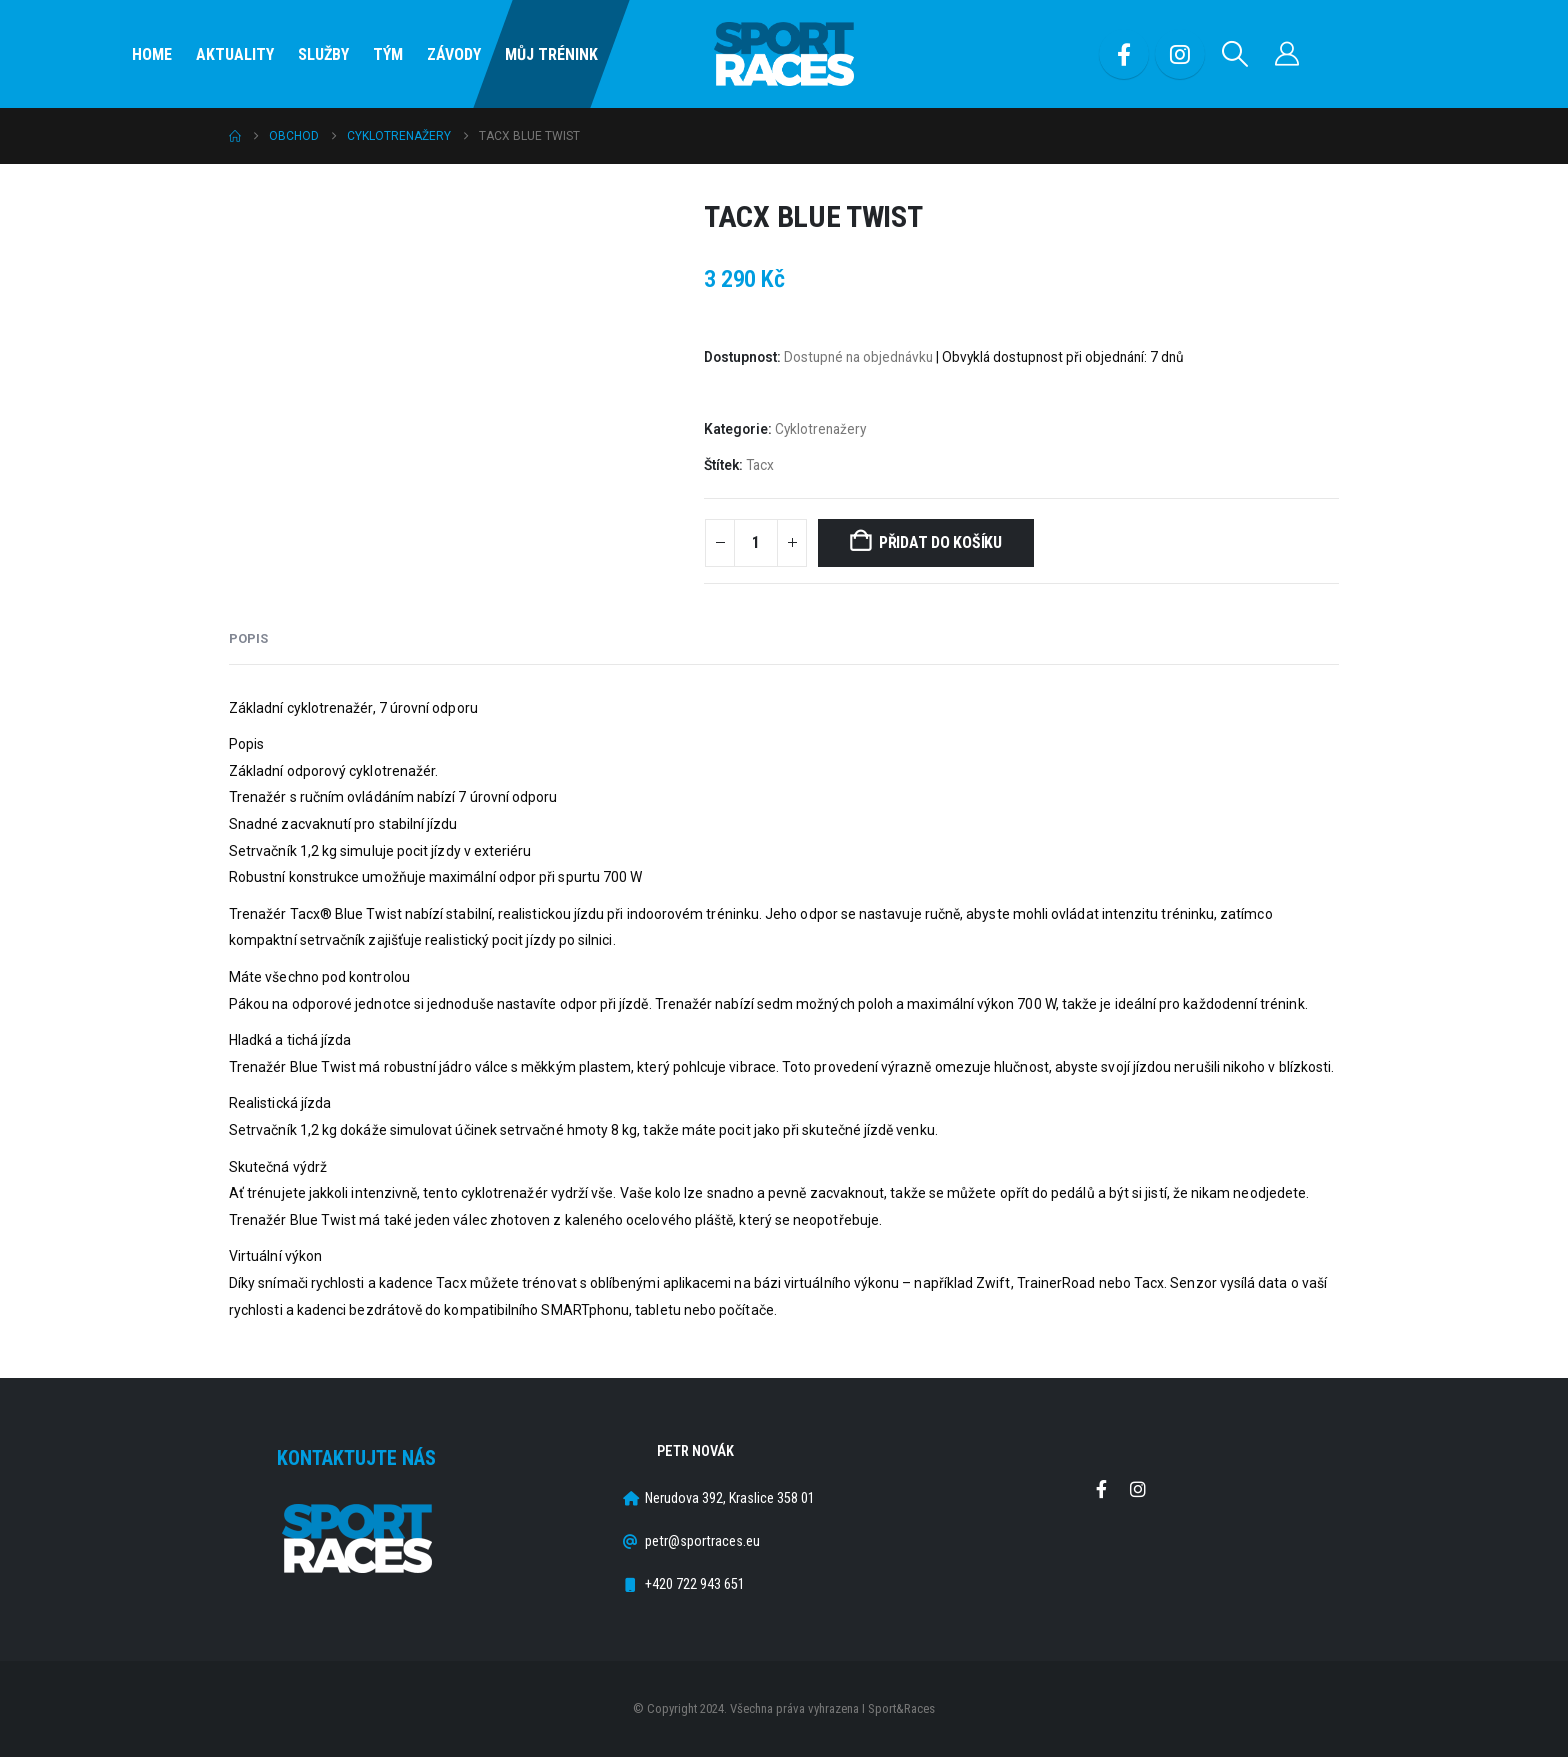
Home (152, 54)
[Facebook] (1124, 54)
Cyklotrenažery (820, 429)
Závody (454, 54)
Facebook (1101, 1489)
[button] (1235, 54)
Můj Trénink (551, 54)
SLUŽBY (323, 54)
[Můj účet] (1287, 54)
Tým (388, 54)
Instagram (1138, 1489)
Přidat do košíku (940, 542)
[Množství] (756, 543)
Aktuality (235, 54)
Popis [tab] (248, 638)
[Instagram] (1180, 54)
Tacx (760, 465)
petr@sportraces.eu (702, 1541)
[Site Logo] (784, 54)
